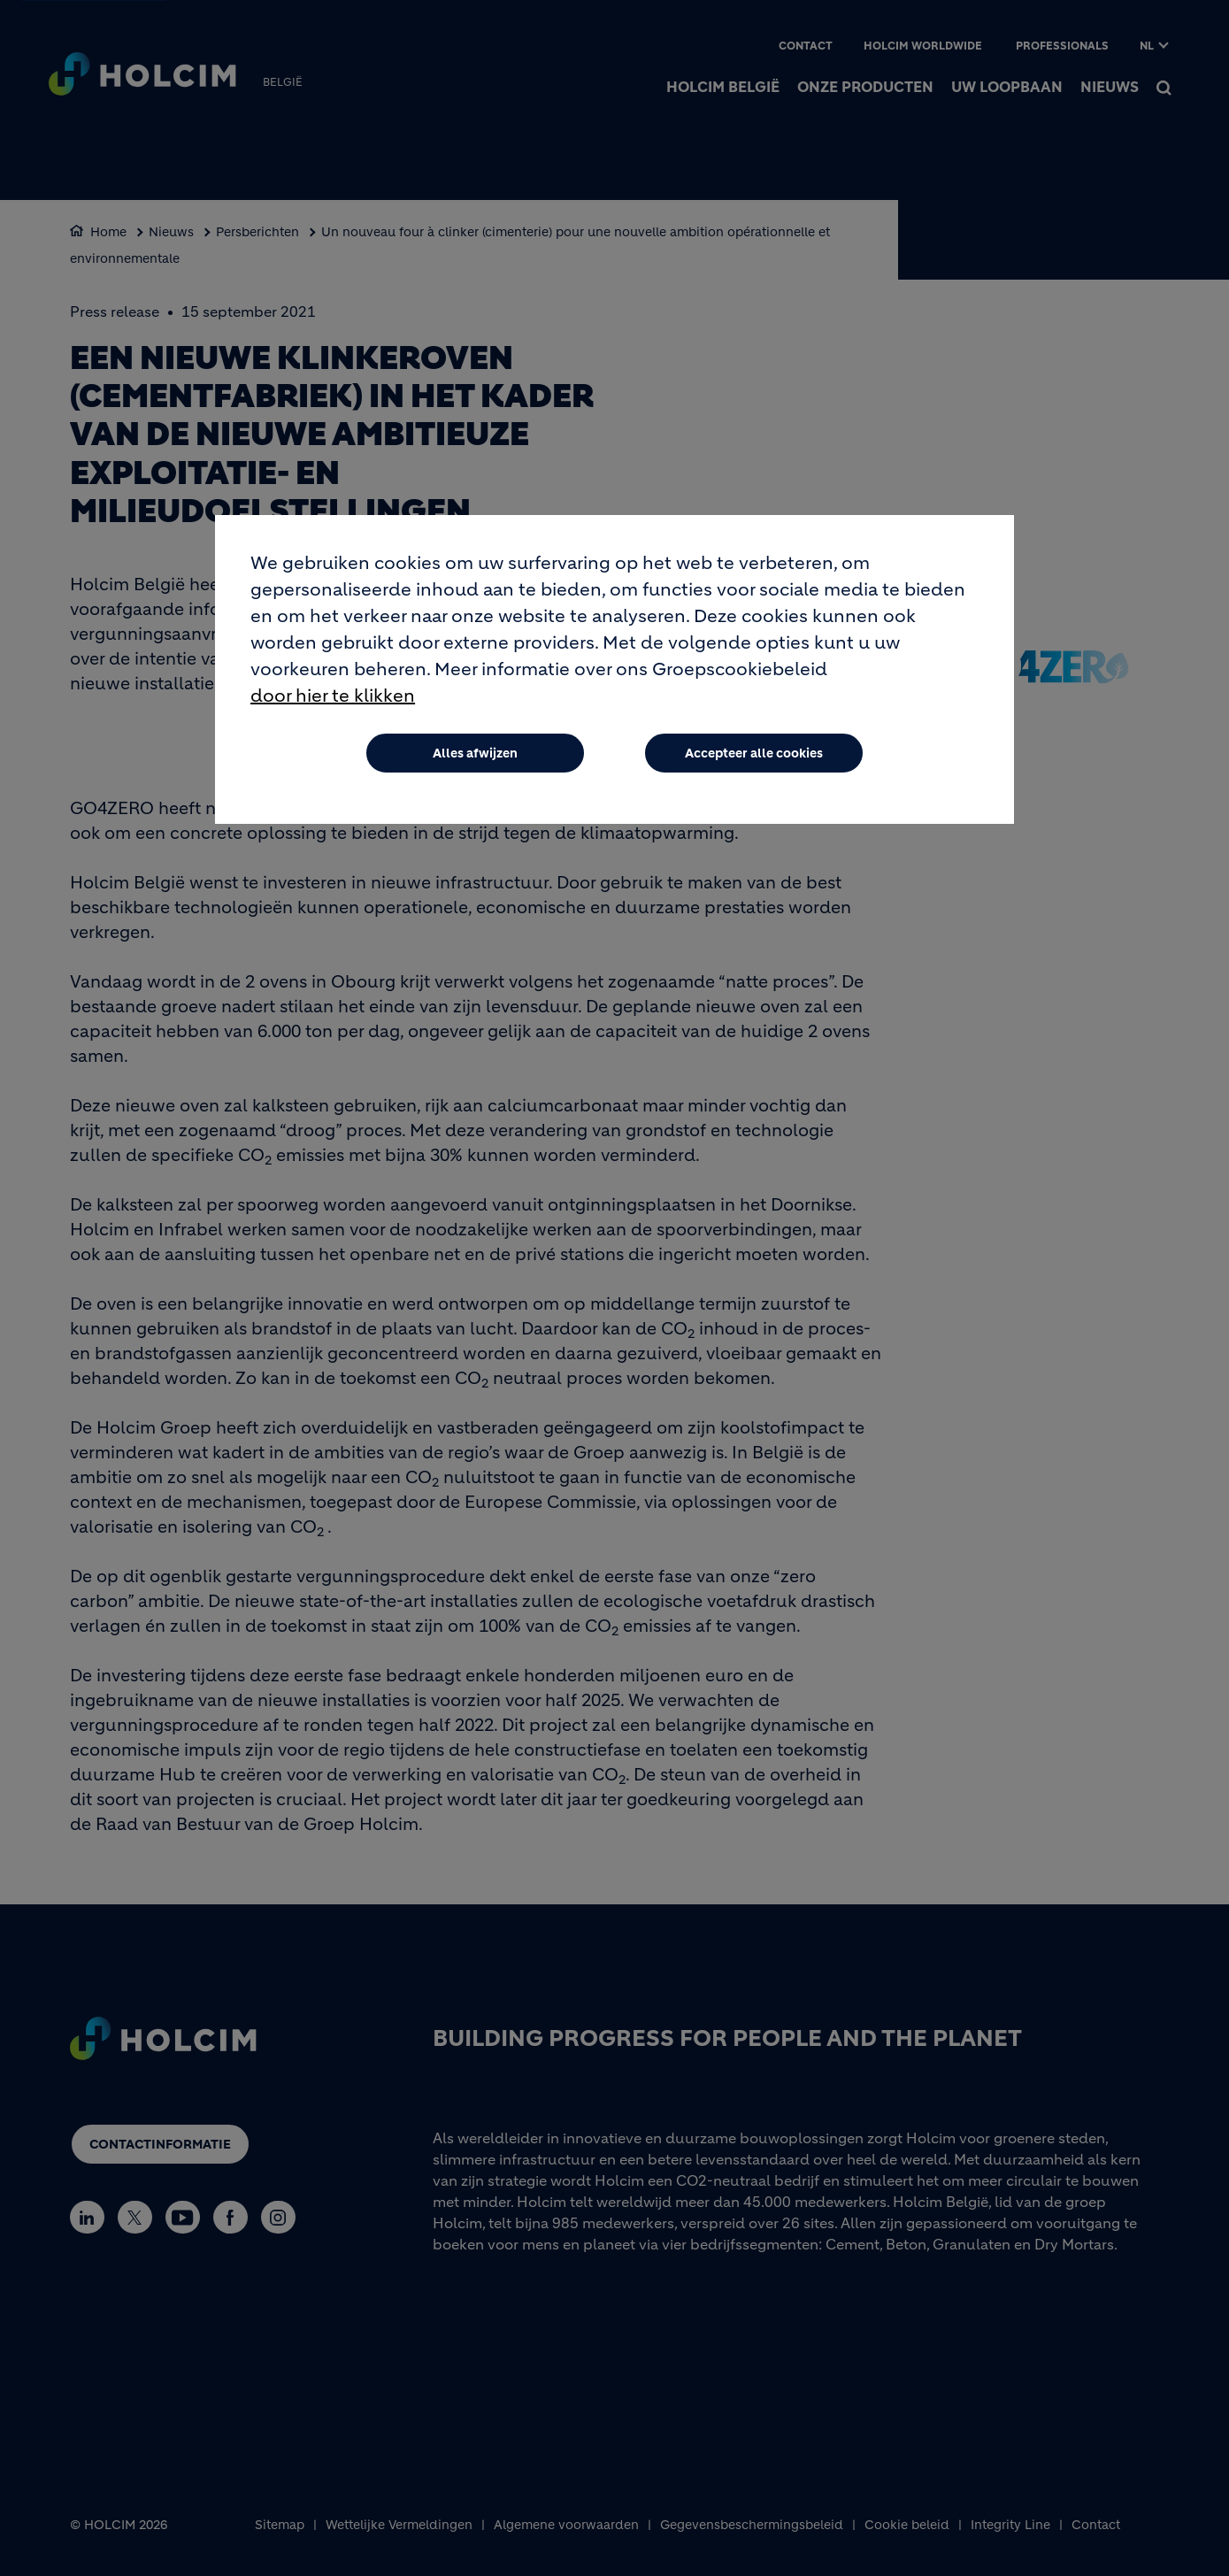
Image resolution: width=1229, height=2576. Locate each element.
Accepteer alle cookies (754, 754)
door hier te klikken (332, 697)
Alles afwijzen (475, 754)
